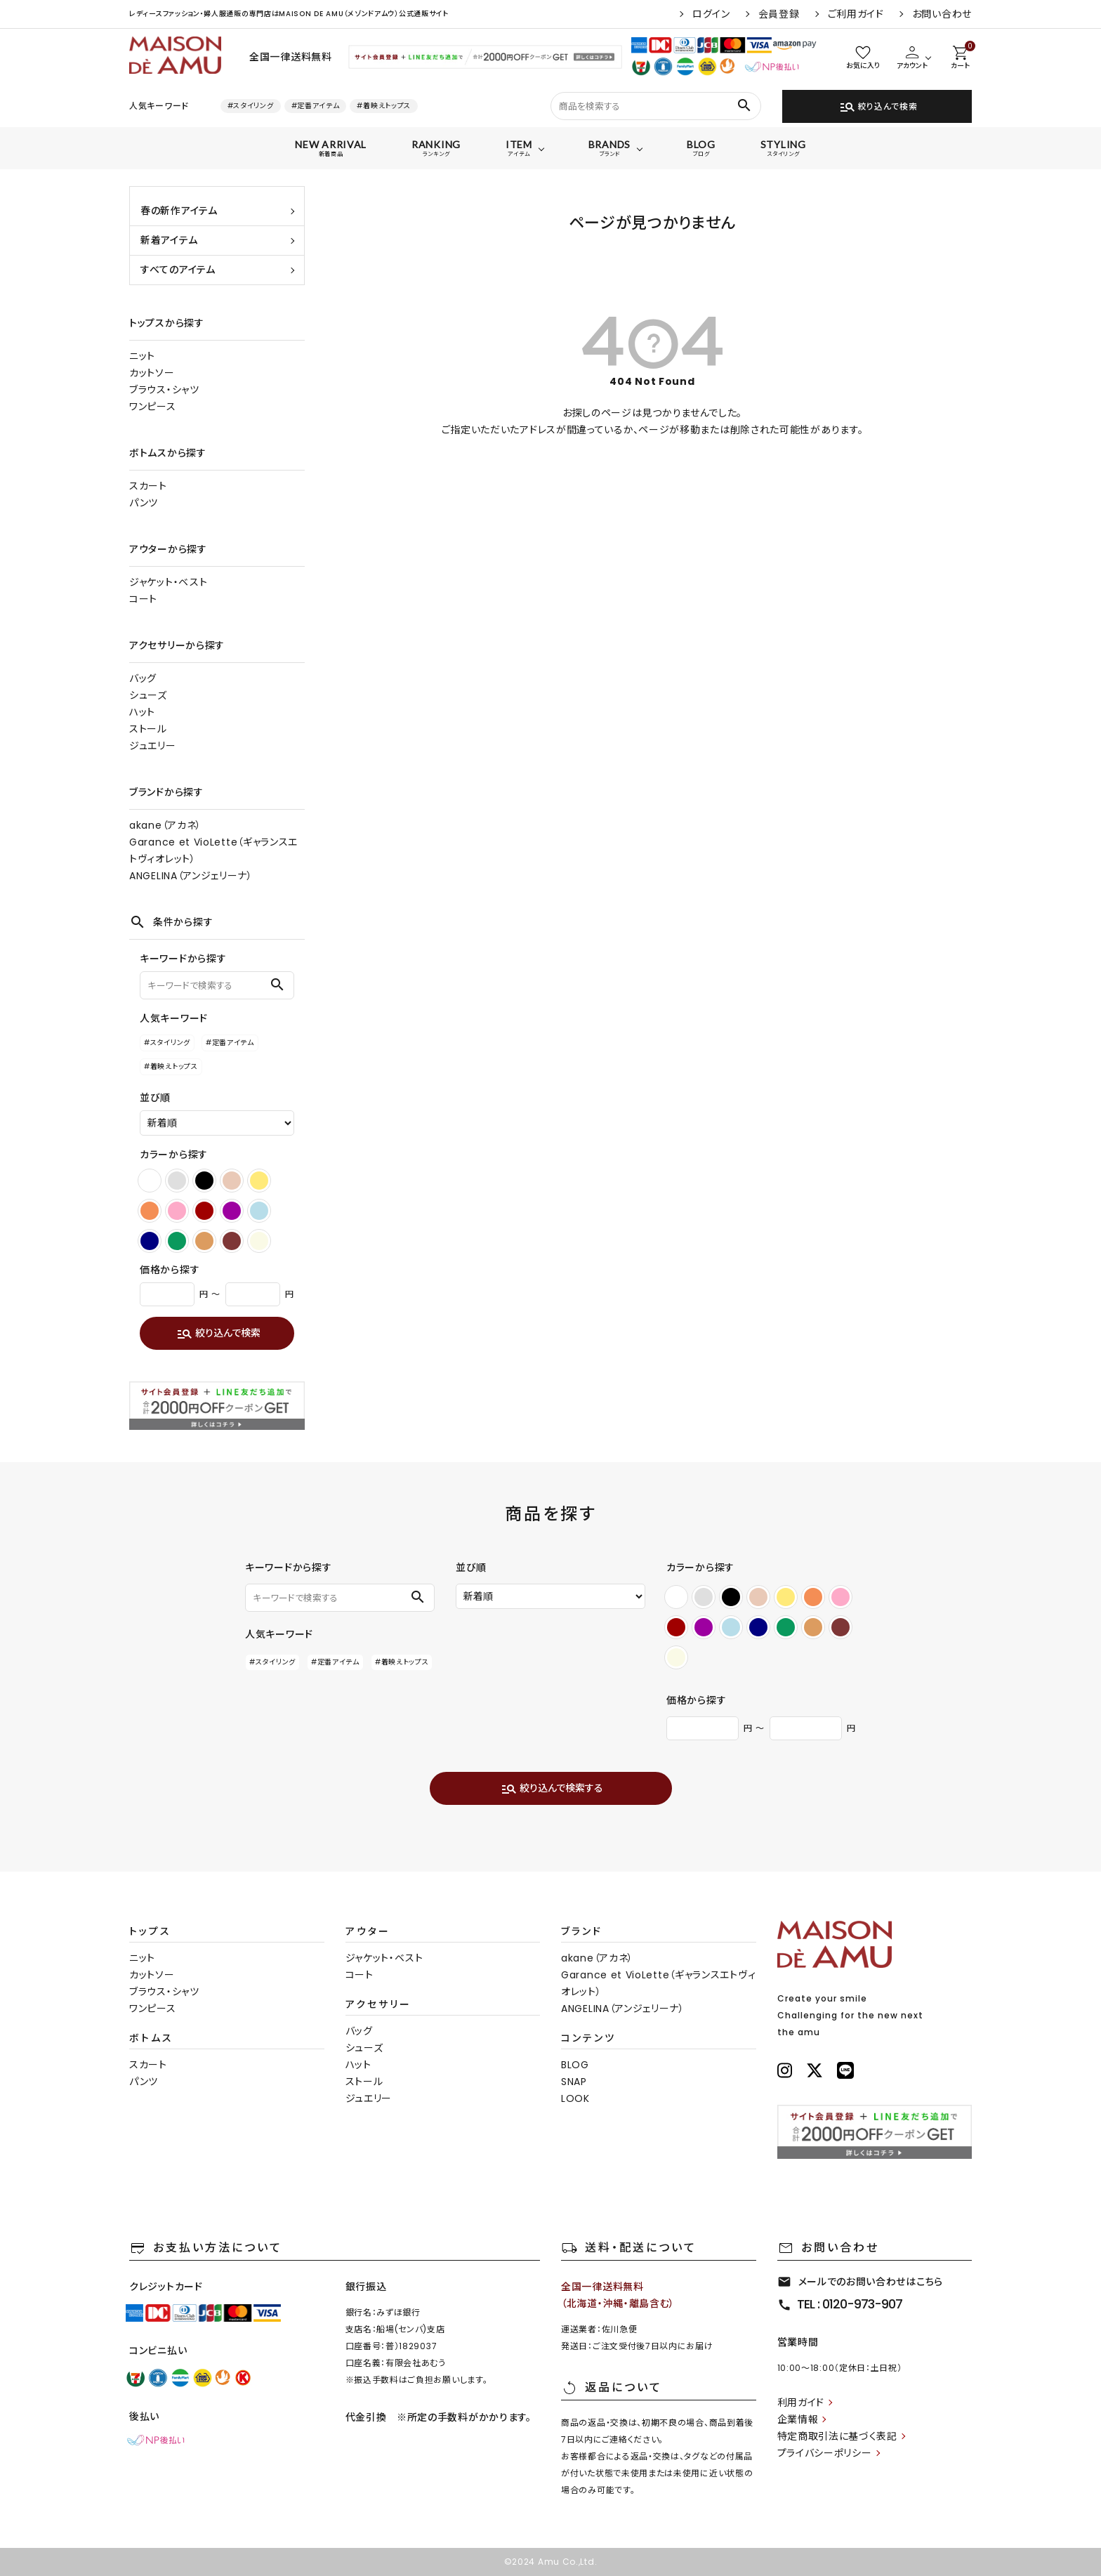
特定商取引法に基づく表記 (837, 2436)
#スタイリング (251, 105)
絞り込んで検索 (878, 106)
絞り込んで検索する (552, 1788)
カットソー (152, 373)
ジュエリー (152, 746)
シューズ (148, 695)
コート (143, 599)
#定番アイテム (315, 105)
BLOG (575, 2065)
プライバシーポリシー (824, 2453)
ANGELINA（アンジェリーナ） (191, 876)
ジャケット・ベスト (168, 582)
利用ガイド (801, 2403)
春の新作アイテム (179, 211)
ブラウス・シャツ (164, 390)
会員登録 (779, 14)
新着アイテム (168, 240)
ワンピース (152, 407)
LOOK (575, 2098)
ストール (148, 729)
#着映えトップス (384, 105)
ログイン (711, 14)
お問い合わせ (942, 14)
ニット (142, 356)
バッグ (143, 678)
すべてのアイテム (178, 270)
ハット (142, 712)
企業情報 (798, 2419)
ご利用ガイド (856, 14)
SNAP (574, 2082)
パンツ (143, 503)
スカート (148, 486)
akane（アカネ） (165, 825)
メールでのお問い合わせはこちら (860, 2282)
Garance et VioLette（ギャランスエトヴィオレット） (213, 850)
